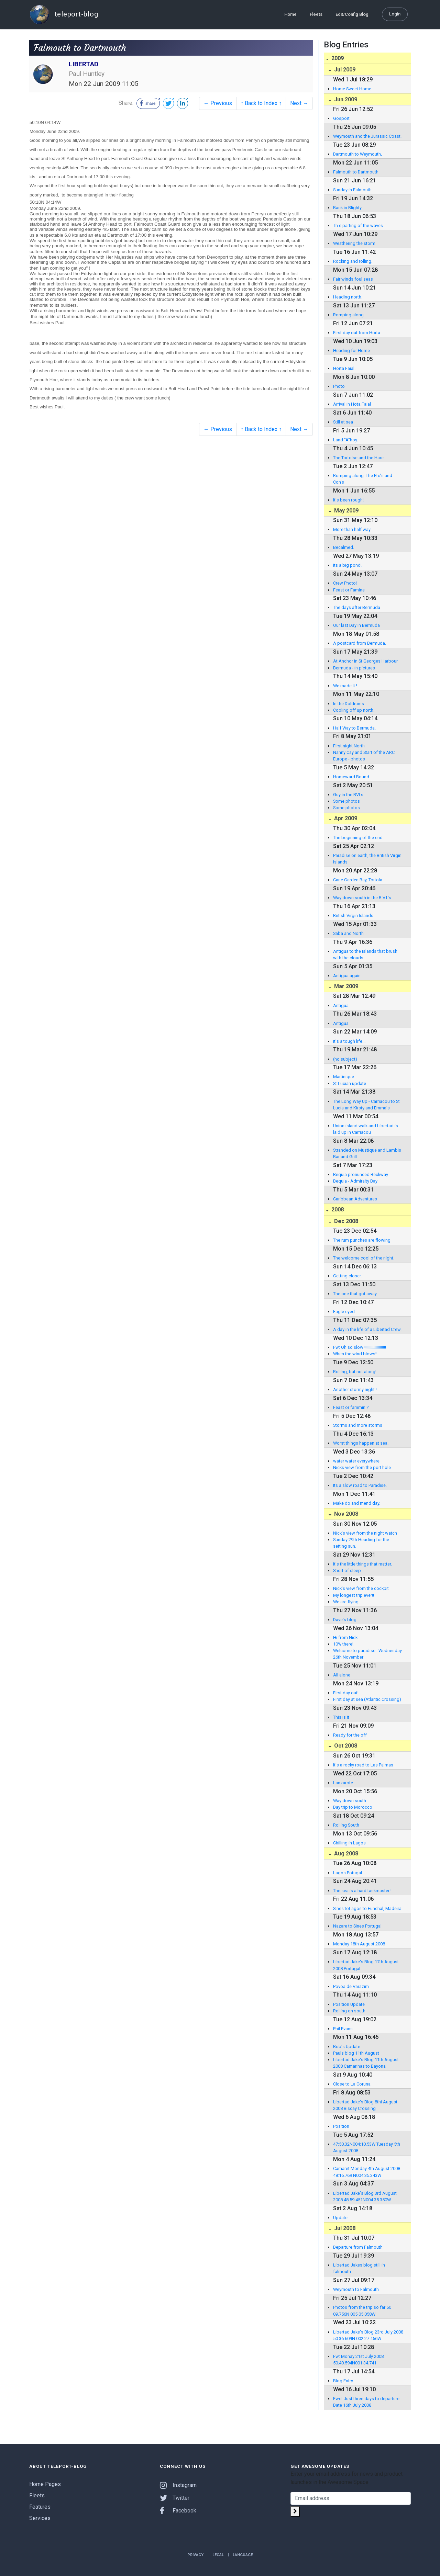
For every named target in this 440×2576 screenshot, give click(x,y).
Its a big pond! (347, 565)
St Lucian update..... (352, 1083)
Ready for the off (350, 1735)
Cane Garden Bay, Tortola (357, 879)
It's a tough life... (349, 1041)
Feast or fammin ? (350, 1407)
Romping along (348, 314)
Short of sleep (347, 1570)
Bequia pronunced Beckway (360, 1174)
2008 (337, 1209)
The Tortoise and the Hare (358, 457)
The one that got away (355, 1293)
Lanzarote (343, 1782)
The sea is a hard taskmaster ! (362, 1890)
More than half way (352, 529)
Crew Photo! (345, 583)
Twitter (174, 2498)
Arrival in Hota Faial (352, 404)
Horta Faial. (344, 368)
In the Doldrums (348, 703)
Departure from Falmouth (358, 2247)
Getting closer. (347, 1275)
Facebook (178, 2511)
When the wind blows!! (355, 1353)
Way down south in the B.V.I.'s (362, 897)
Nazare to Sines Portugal (357, 1926)
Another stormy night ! (355, 1389)
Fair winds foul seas (353, 279)
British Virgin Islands (353, 915)
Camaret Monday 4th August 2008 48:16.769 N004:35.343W (366, 2172)
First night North (349, 745)
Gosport (341, 118)
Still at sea (343, 422)
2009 (337, 58)
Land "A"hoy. (345, 439)
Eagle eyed (344, 1311)
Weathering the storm (354, 243)
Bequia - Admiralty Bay (355, 1181)
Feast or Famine (349, 589)
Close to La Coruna (352, 2084)
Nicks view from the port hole (362, 1467)
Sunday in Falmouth (352, 189)
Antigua (341, 1005)
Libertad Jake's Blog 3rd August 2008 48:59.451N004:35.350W (365, 2196)
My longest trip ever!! (353, 1595)
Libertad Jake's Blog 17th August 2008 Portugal (366, 1965)
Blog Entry (343, 2380)
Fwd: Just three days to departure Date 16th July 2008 (366, 2402)
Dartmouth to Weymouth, (357, 154)
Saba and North (348, 933)
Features (40, 2507)
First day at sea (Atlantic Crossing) (367, 1699)
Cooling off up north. (353, 710)
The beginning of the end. (358, 837)
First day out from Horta (356, 332)
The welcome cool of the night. (363, 1258)
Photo (339, 386)
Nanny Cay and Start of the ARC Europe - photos (364, 755)
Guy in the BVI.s (348, 794)
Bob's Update (346, 2046)
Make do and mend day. (356, 1503)
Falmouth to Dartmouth (355, 171)
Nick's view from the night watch (365, 1533)
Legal (218, 2555)
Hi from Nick (345, 1637)
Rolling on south (349, 2010)
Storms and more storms (357, 1425)
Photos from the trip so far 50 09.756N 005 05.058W (362, 2310)
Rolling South (346, 1825)
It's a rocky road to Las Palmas (363, 1764)
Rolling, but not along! (354, 1371)
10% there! (343, 1644)
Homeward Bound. (351, 776)
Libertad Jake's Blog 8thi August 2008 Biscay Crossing (365, 2105)
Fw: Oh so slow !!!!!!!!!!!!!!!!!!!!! (359, 1347)
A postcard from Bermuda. (359, 643)
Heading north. (347, 297)
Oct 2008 (345, 1745)
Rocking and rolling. (352, 261)
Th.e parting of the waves (358, 225)
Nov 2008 (345, 1514)
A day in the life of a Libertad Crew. (367, 1329)
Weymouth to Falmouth (356, 2289)
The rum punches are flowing (361, 1240)
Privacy (195, 2555)
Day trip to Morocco (352, 1807)
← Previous (218, 103)
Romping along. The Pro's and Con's (362, 479)
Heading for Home (351, 350)
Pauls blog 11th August (356, 2053)
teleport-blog (63, 14)
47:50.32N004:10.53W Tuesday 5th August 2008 (366, 2147)
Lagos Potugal (347, 1872)
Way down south (349, 1800)
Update (340, 2217)
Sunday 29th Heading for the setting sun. (361, 1543)
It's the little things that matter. (362, 1564)
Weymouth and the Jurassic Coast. (367, 136)
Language (243, 2555)
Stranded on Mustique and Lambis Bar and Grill (367, 1153)
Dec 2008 (345, 1221)
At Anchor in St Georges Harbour (365, 661)
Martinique (343, 1076)
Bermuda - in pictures (354, 667)
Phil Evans (343, 2028)
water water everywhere (356, 1461)
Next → (299, 103)
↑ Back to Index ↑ (261, 103)
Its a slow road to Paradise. (360, 1485)
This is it (341, 1717)
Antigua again (347, 975)
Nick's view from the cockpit (361, 1588)
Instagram (178, 2485)
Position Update (349, 2004)
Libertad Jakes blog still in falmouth (359, 2268)
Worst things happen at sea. (360, 1443)
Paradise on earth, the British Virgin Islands (367, 859)
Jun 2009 (345, 99)
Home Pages (45, 2484)
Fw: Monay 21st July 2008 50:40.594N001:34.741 (358, 2359)
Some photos (346, 801)
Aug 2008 (345, 1853)
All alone (341, 1674)
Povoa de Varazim (351, 1986)
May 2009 (346, 510)
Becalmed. (343, 547)
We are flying (346, 1601)
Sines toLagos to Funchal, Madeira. (368, 1908)
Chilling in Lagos (349, 1842)
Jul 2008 (344, 2228)
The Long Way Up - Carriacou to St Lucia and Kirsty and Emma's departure (366, 1105)
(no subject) (345, 1059)
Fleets (316, 14)
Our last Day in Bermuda (356, 625)
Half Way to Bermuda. (354, 728)
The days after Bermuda (356, 607)
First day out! (346, 1692)
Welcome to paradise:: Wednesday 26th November (367, 1654)
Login (394, 13)
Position (341, 2126)
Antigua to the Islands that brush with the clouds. (365, 954)
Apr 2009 (345, 818)
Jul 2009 (344, 69)
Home (290, 14)
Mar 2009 (345, 986)
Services (40, 2518)
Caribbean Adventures (355, 1198)
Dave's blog (344, 1619)
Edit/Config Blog (352, 14)
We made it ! (345, 685)
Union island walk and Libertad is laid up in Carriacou (365, 1129)
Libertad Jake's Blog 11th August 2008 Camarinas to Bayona (366, 2063)
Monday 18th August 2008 (359, 1943)
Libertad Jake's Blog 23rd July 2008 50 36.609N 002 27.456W (368, 2335)
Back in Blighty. (347, 207)
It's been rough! (348, 499)
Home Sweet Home (352, 88)
